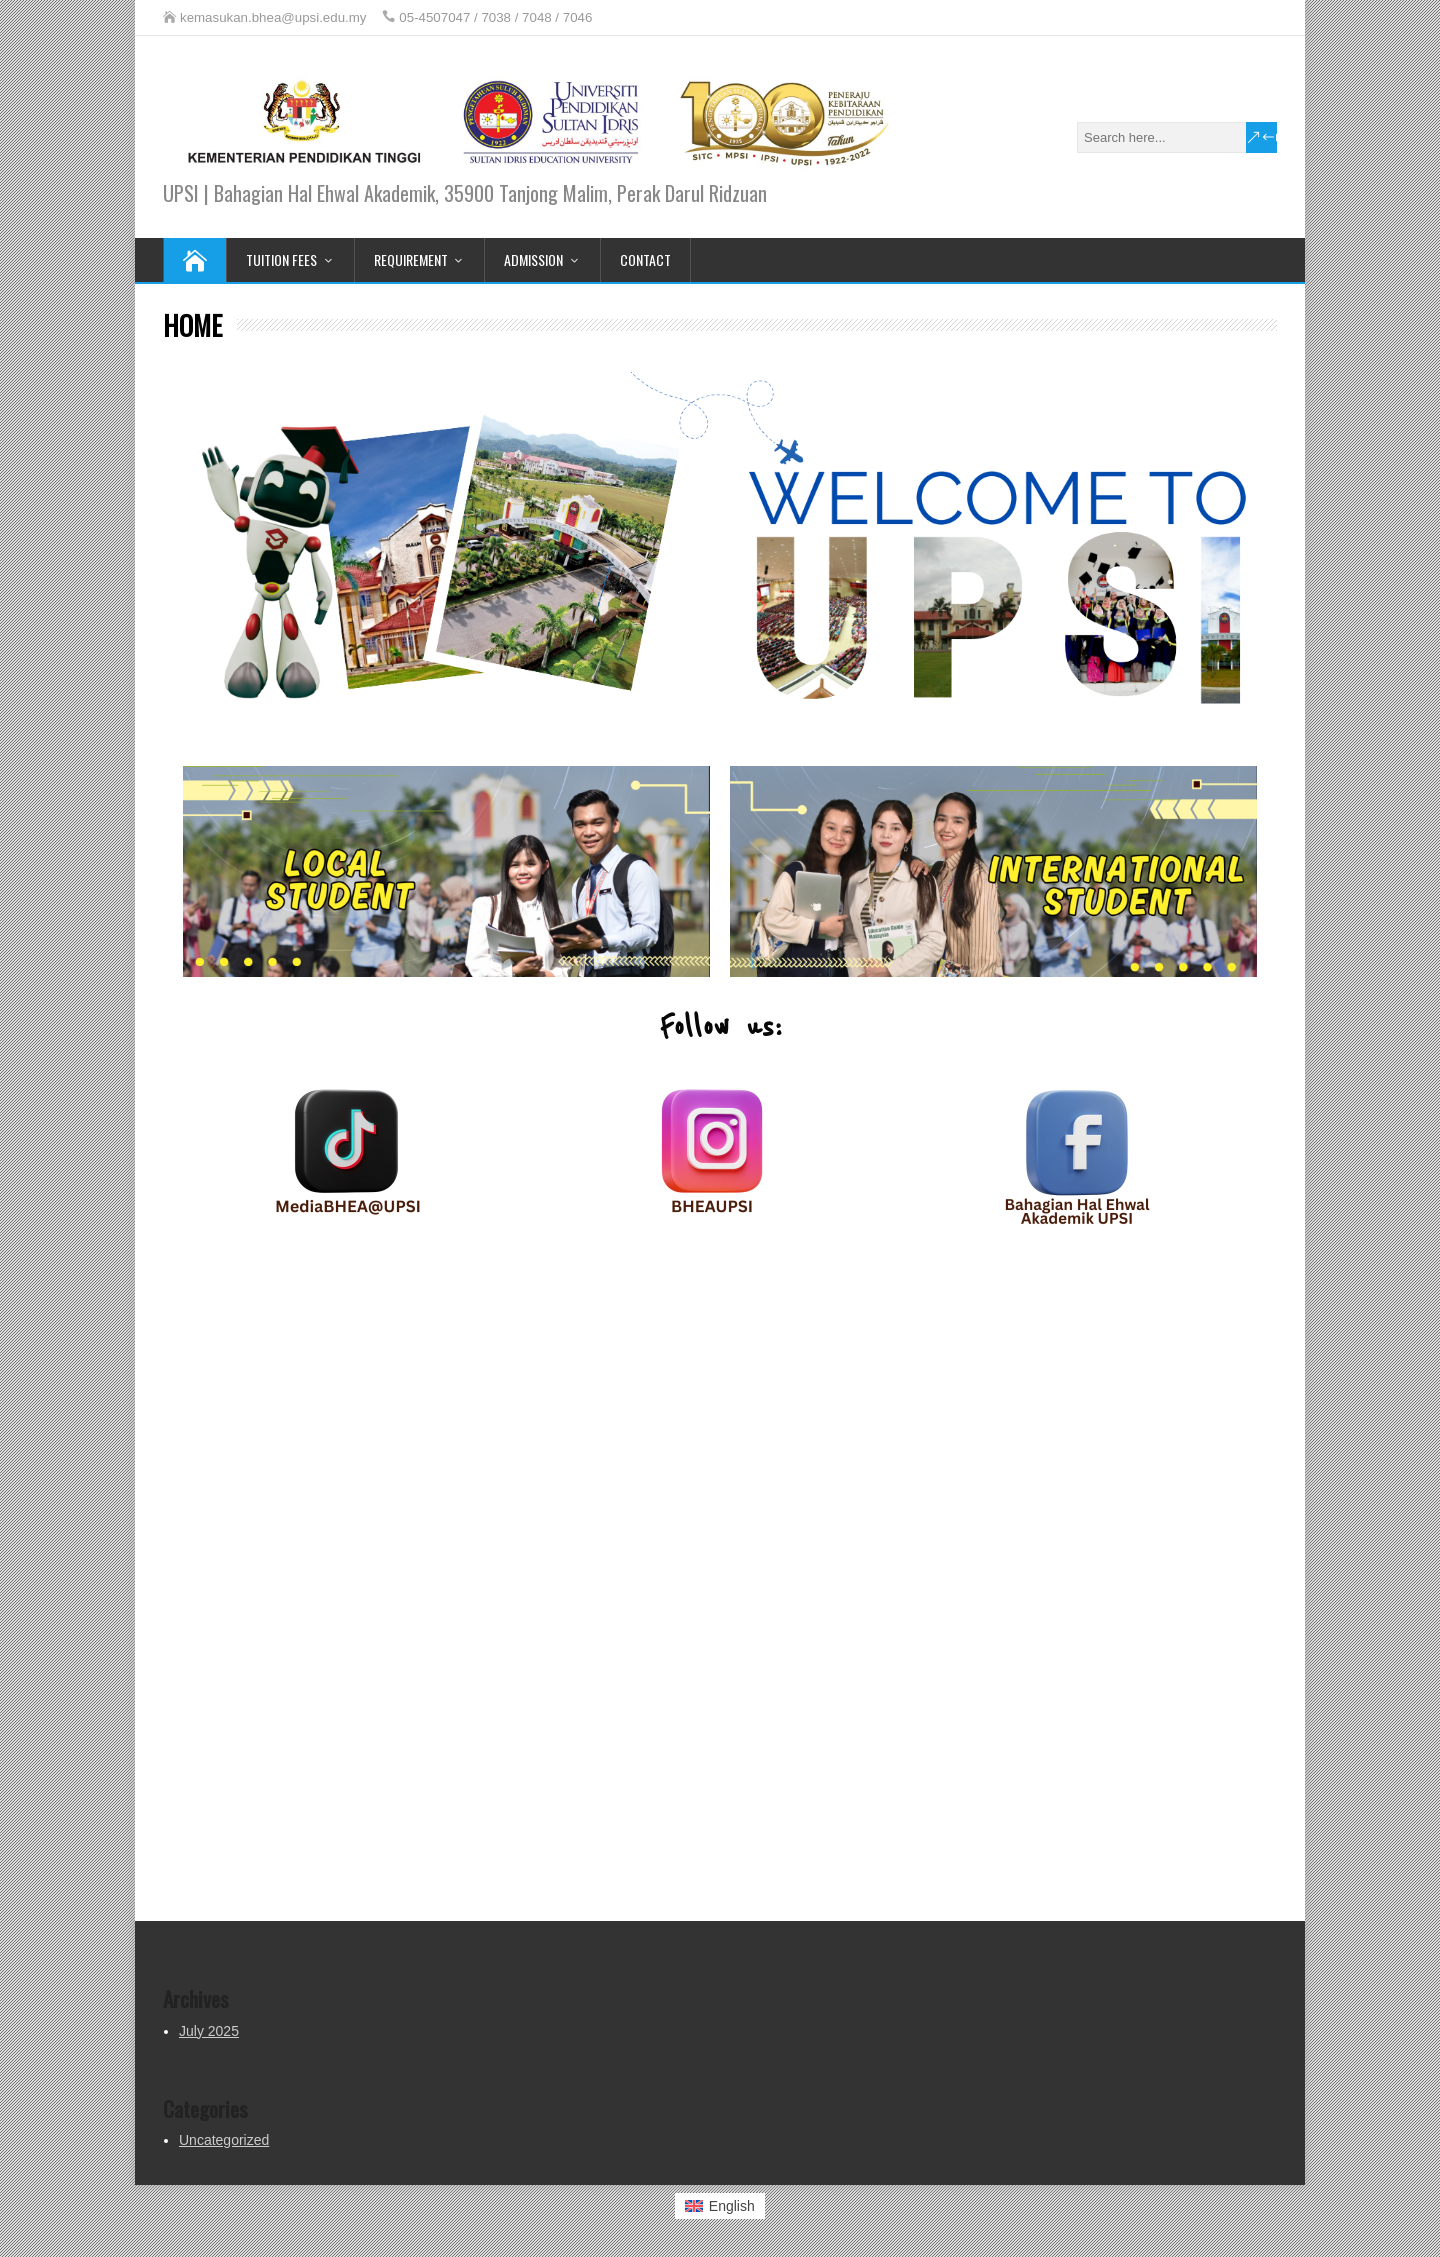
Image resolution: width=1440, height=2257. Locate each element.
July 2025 (209, 2031)
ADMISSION (533, 259)
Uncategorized (224, 2140)
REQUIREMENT (411, 259)
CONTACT (645, 259)
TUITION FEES (281, 259)
